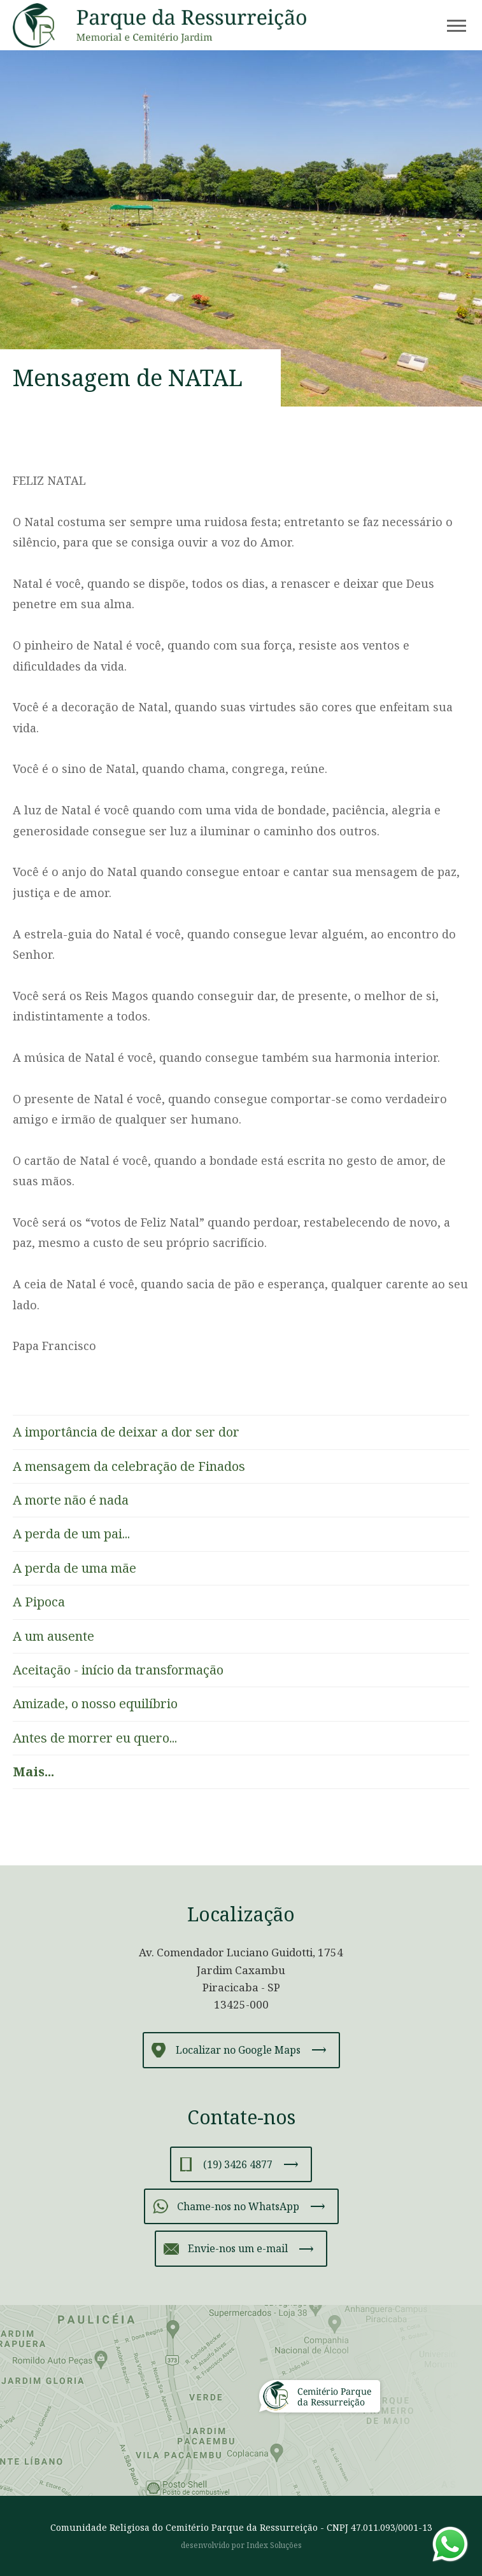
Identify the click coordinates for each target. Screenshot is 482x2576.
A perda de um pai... (71, 1533)
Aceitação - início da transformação (118, 1669)
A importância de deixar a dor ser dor (126, 1431)
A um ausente (53, 1636)
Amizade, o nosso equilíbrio (95, 1703)
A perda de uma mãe (74, 1568)
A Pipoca (39, 1601)
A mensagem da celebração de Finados (129, 1466)
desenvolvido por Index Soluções (241, 2545)
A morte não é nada (71, 1499)
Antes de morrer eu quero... (95, 1737)
